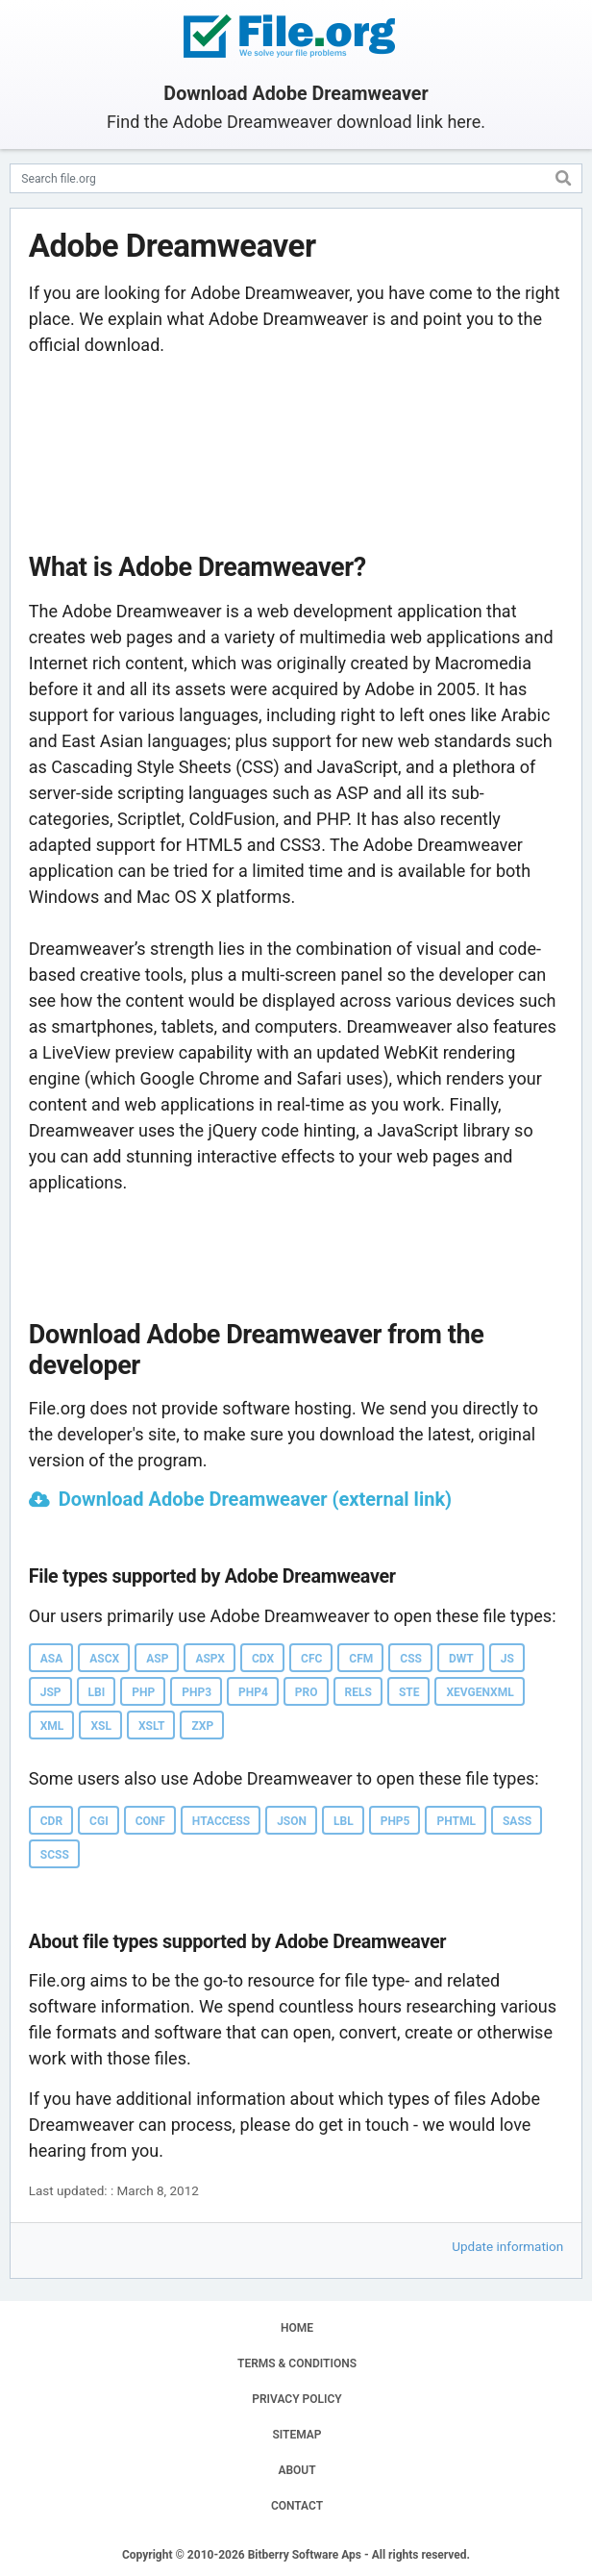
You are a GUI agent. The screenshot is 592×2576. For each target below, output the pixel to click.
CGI (99, 1821)
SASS (517, 1821)
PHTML (455, 1821)
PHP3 (196, 1692)
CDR (51, 1821)
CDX (263, 1658)
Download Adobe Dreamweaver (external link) (255, 1499)
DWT (461, 1658)
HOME (297, 2328)
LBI (97, 1692)
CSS (411, 1658)
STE (409, 1692)
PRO (306, 1692)
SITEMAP (296, 2434)
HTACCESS (221, 1821)
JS (507, 1658)
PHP (143, 1692)
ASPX (210, 1658)
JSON (292, 1821)
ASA (51, 1658)
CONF (150, 1821)
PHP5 (395, 1821)
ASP (157, 1658)
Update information (507, 2246)
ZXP (202, 1726)
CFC (311, 1658)
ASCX (104, 1658)
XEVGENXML (479, 1692)
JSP (51, 1692)
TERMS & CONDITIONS (297, 2363)
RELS (358, 1692)
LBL (343, 1821)
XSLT (151, 1726)
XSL (100, 1726)
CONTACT (297, 2506)
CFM (361, 1658)
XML (52, 1726)
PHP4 (253, 1692)
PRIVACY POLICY (296, 2399)
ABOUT (296, 2470)
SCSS (54, 1855)
